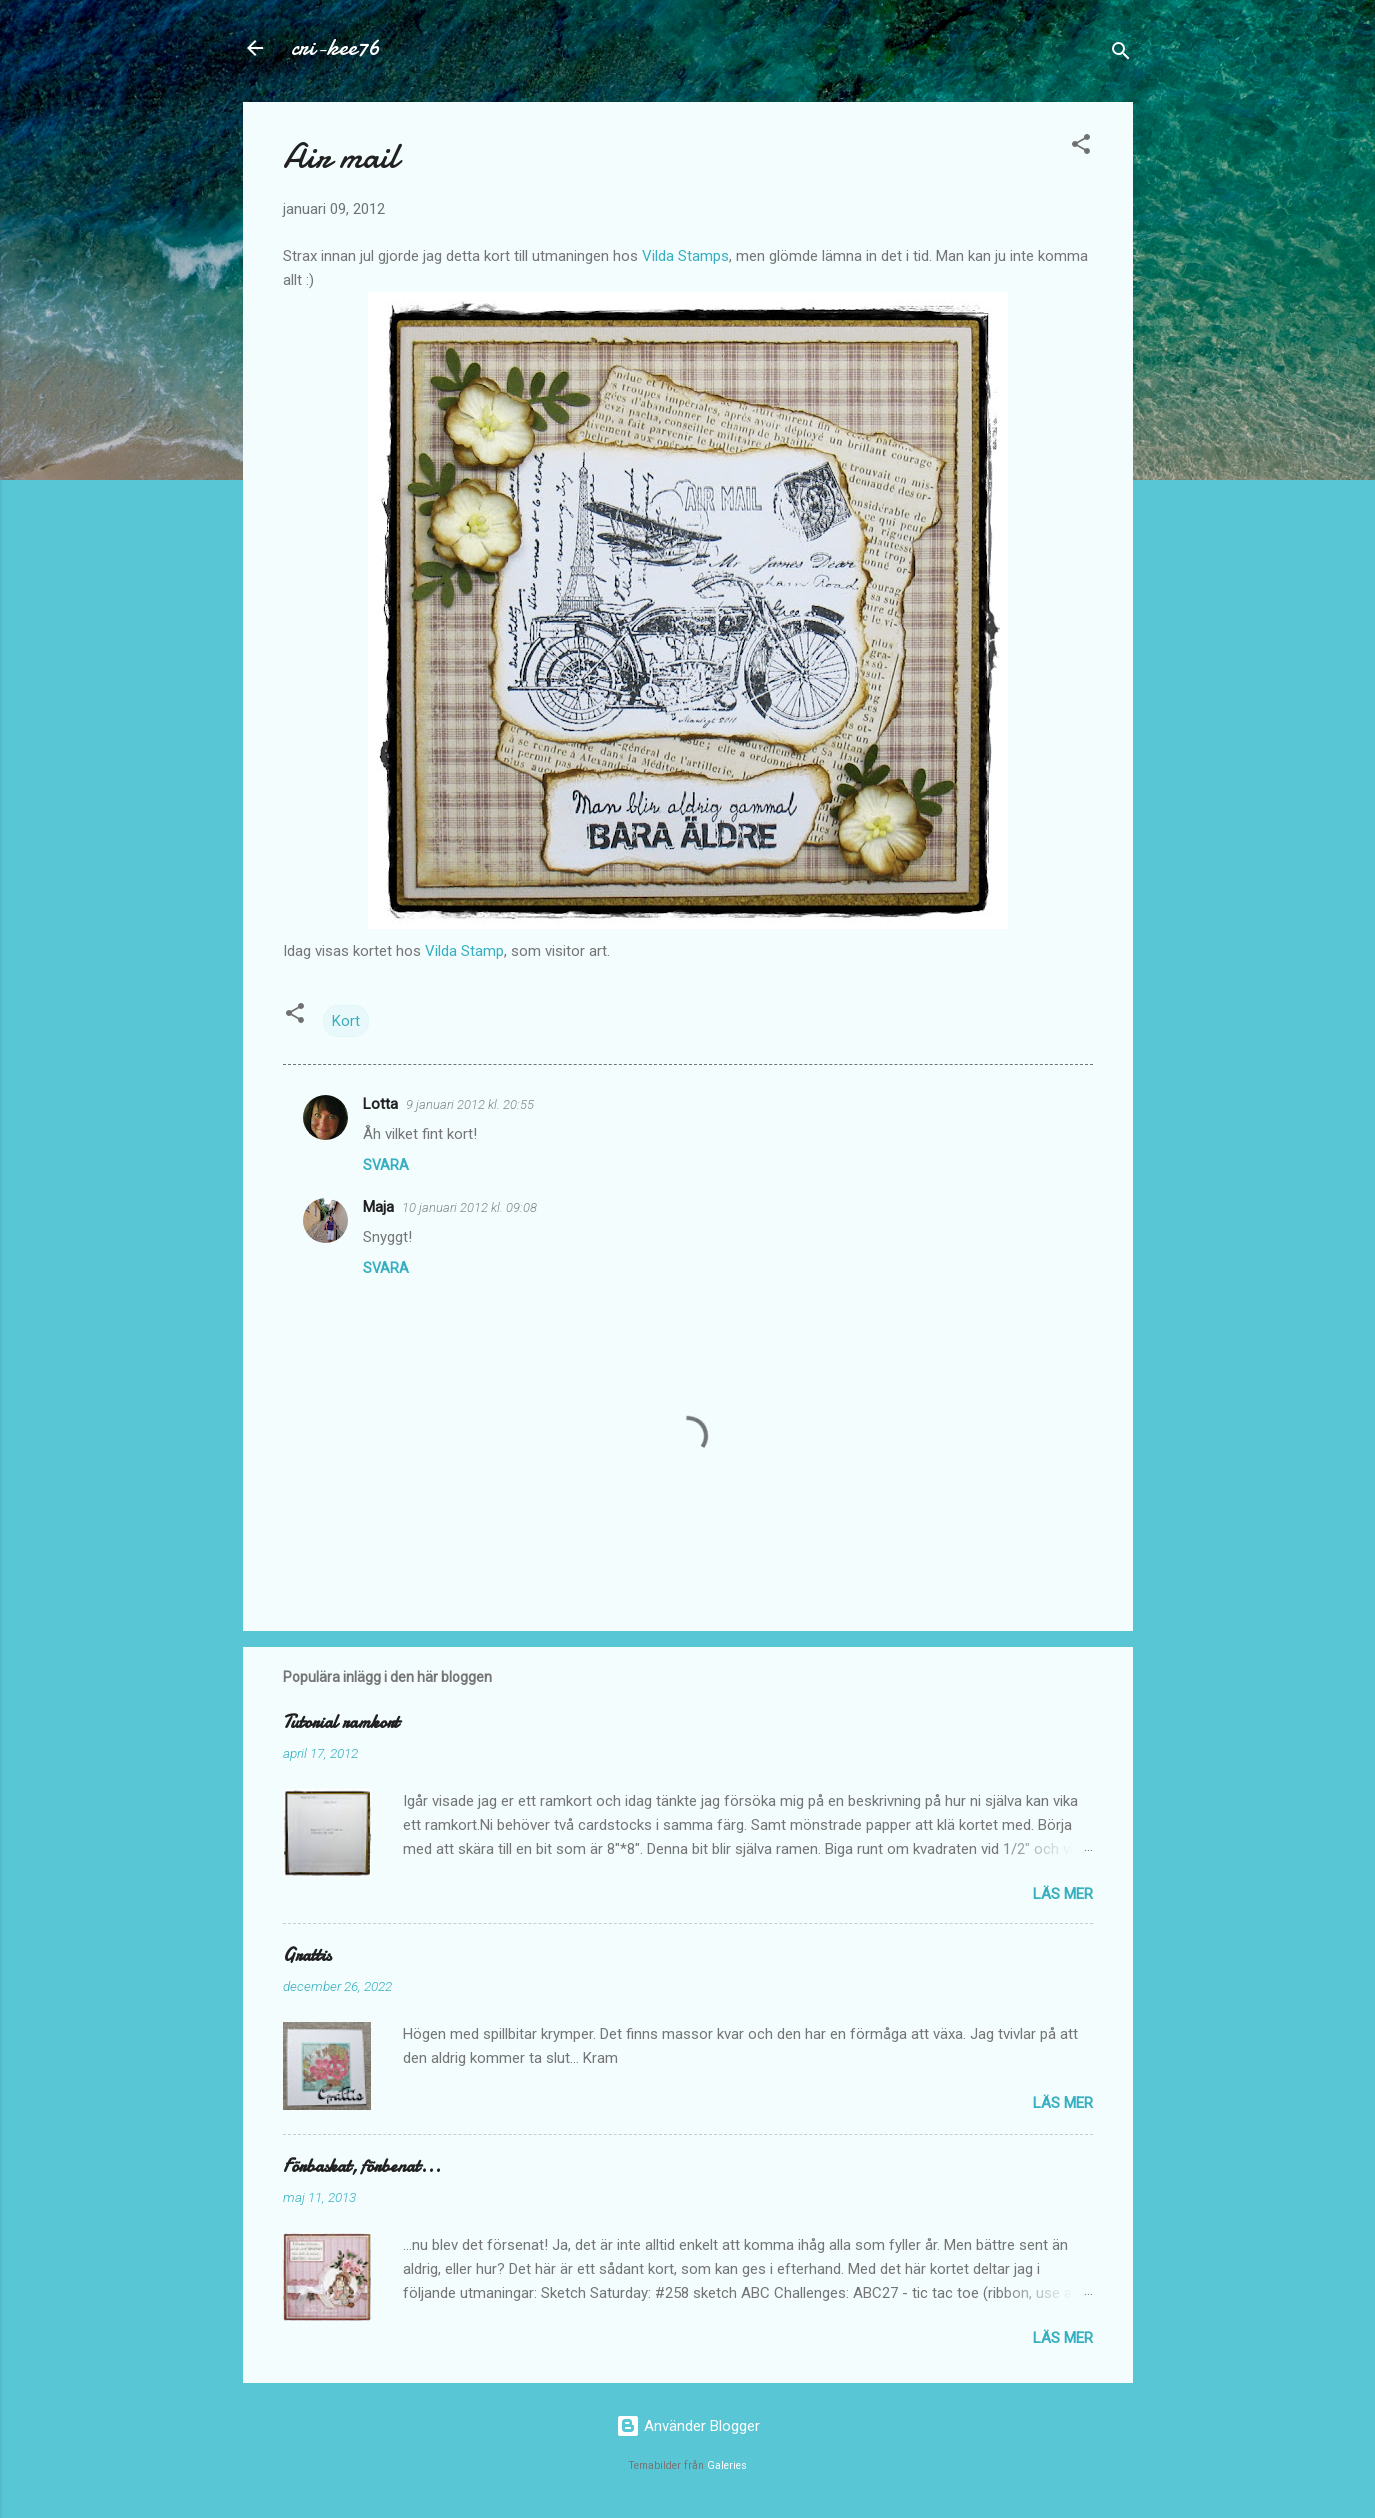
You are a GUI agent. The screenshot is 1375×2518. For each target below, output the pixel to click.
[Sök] (1121, 54)
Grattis (307, 1955)
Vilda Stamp (464, 951)
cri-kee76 (335, 47)
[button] (1081, 147)
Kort (346, 1021)
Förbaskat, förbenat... (362, 2166)
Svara (386, 1165)
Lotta (380, 1104)
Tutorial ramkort (341, 1722)
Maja (378, 1207)
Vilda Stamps (685, 256)
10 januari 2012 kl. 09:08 (469, 1207)
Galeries (727, 2465)
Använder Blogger (688, 2426)
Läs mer (1063, 1894)
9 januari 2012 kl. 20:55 (470, 1104)
